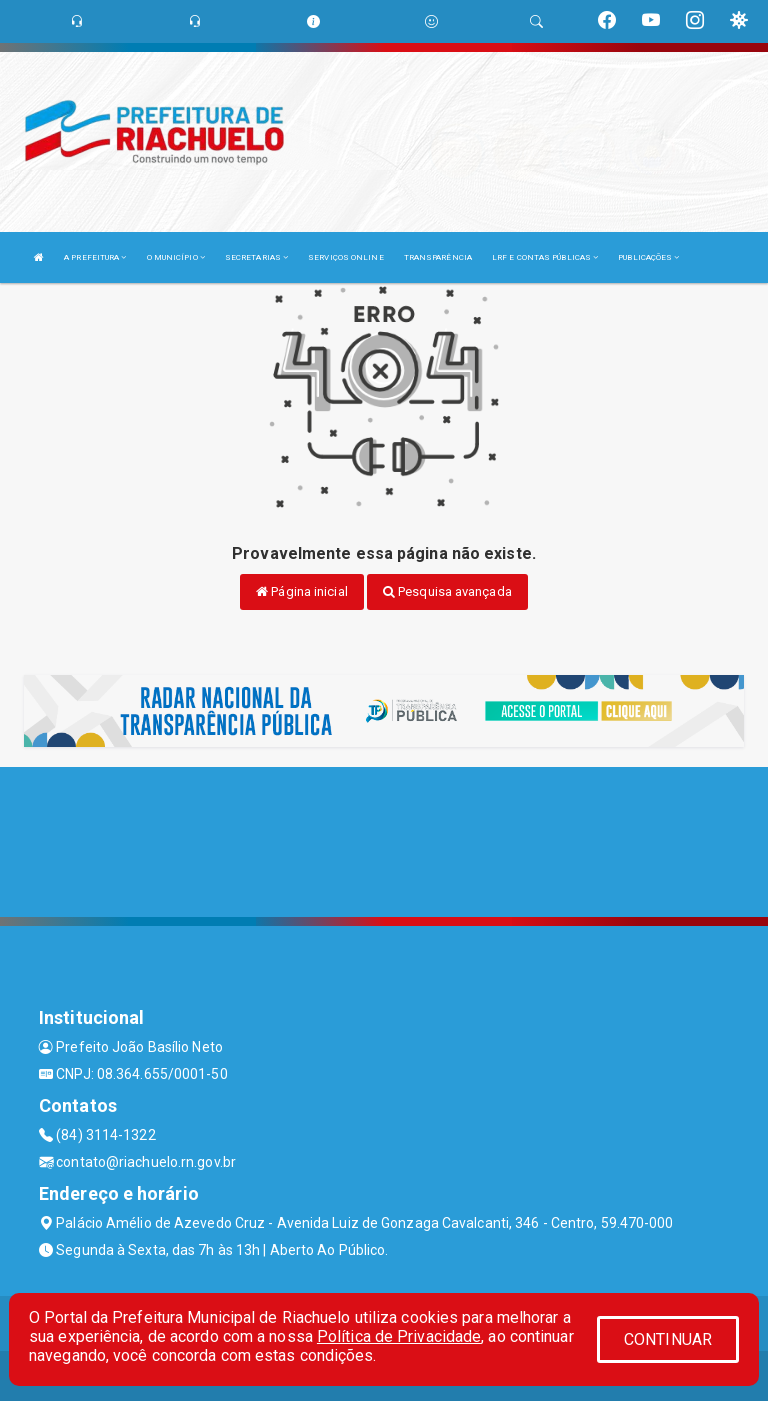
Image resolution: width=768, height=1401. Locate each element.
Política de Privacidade (399, 1336)
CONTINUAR (668, 1339)
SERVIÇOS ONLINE (346, 257)
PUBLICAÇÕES (648, 257)
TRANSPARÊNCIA (438, 257)
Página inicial (302, 591)
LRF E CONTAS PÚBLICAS (545, 257)
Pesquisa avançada (447, 591)
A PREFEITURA (95, 257)
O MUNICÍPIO (176, 257)
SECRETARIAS (256, 257)
